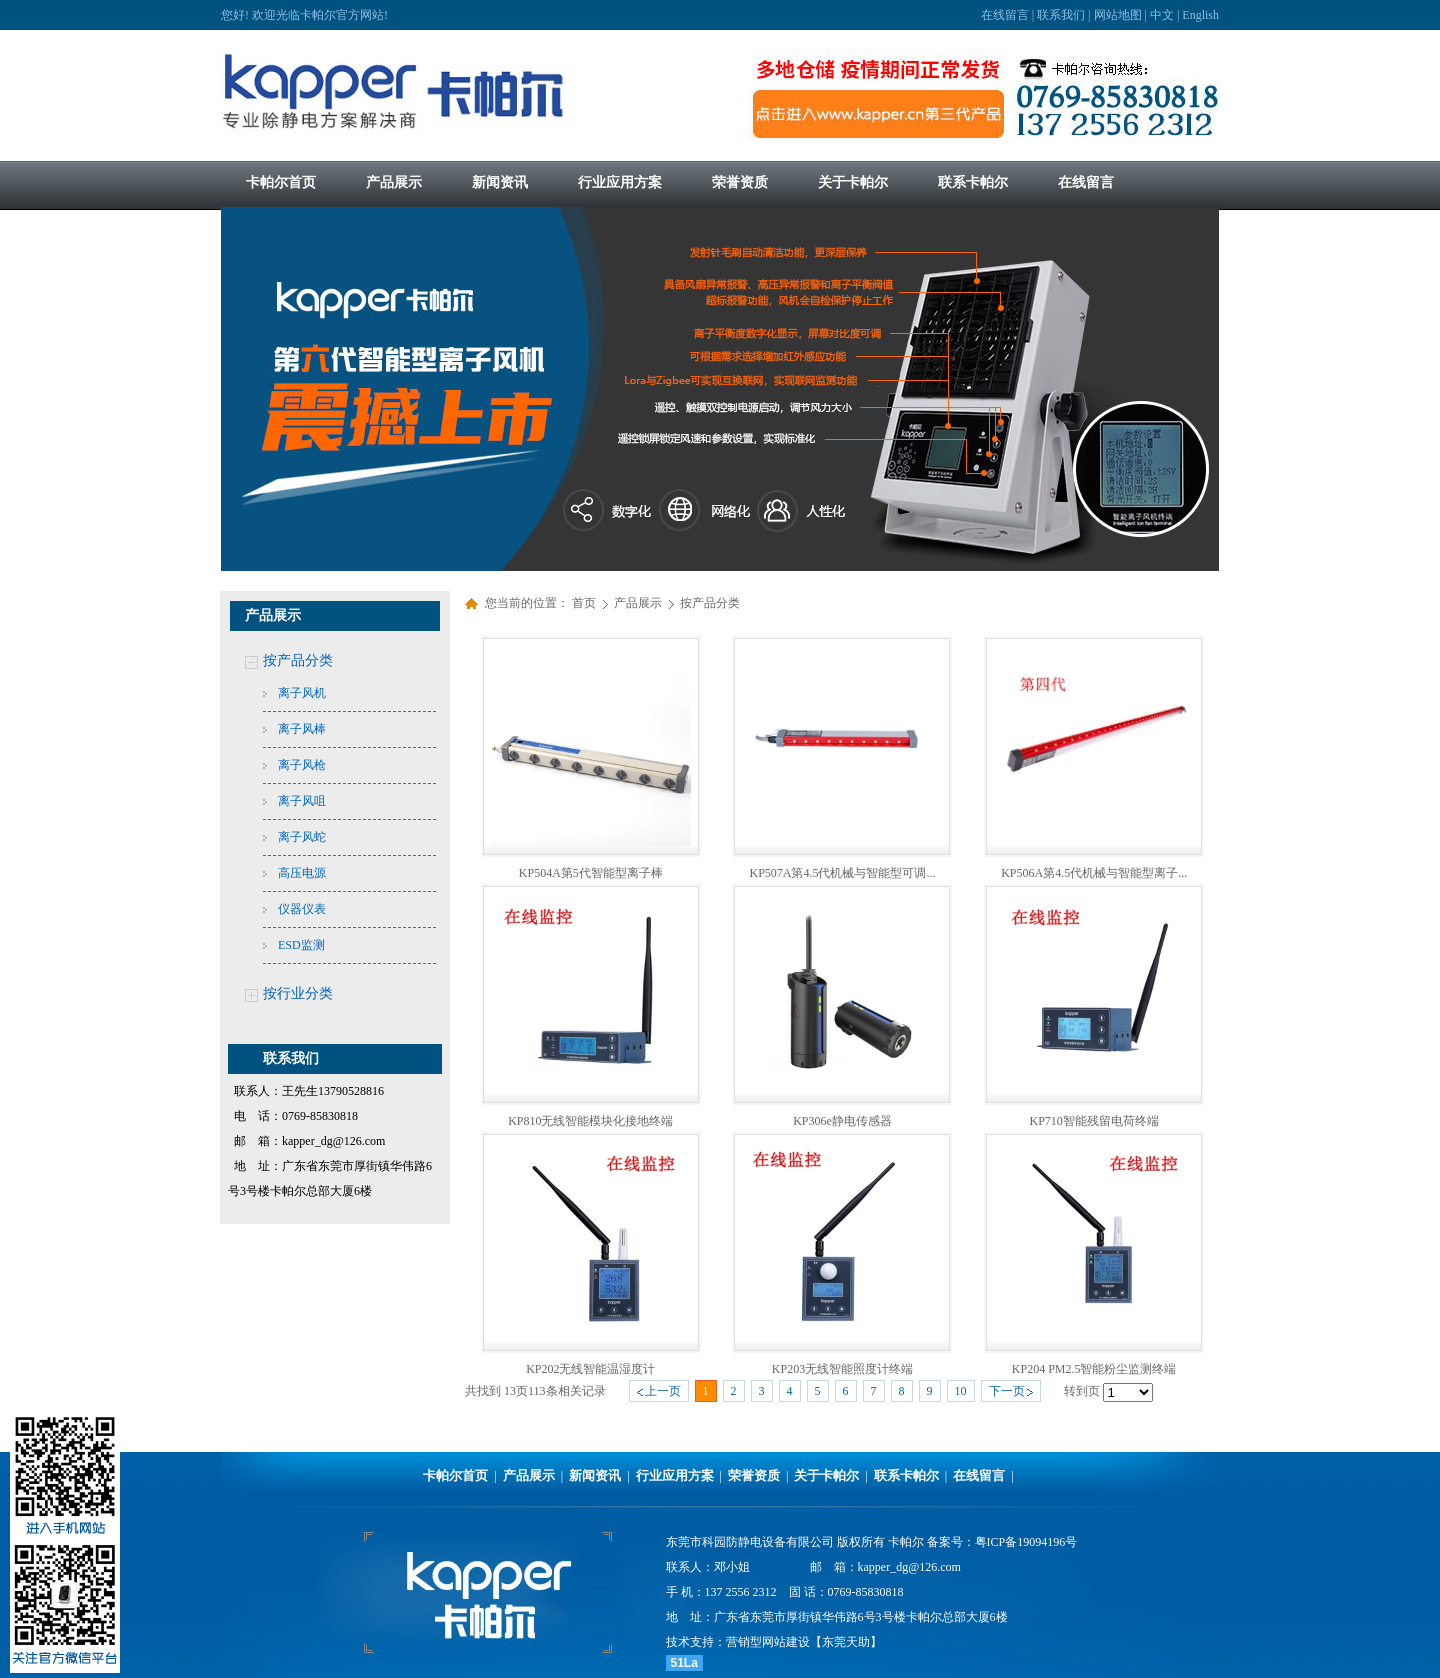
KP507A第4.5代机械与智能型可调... (842, 873)
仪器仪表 (302, 909)
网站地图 (1118, 15)
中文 (1162, 15)
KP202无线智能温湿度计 (590, 1369)
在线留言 (1005, 15)
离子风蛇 (302, 837)
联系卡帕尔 (906, 1475)
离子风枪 (302, 765)
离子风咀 (302, 801)
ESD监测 (301, 945)
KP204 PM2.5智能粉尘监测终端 (1094, 1369)
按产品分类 (298, 660)
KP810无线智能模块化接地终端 (590, 1121)
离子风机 (302, 693)
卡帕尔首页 (455, 1475)
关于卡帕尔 (826, 1475)
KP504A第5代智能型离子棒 (591, 873)
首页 (584, 603)
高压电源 (302, 873)
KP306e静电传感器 (842, 1121)
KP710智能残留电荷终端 (1093, 1121)
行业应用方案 (675, 1475)
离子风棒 (302, 729)
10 (961, 1391)
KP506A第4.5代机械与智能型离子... (1094, 873)
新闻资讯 (595, 1475)
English (1200, 15)
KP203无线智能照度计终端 (842, 1369)
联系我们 (1061, 15)
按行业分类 (298, 993)
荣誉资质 (754, 1475)
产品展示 (639, 603)
